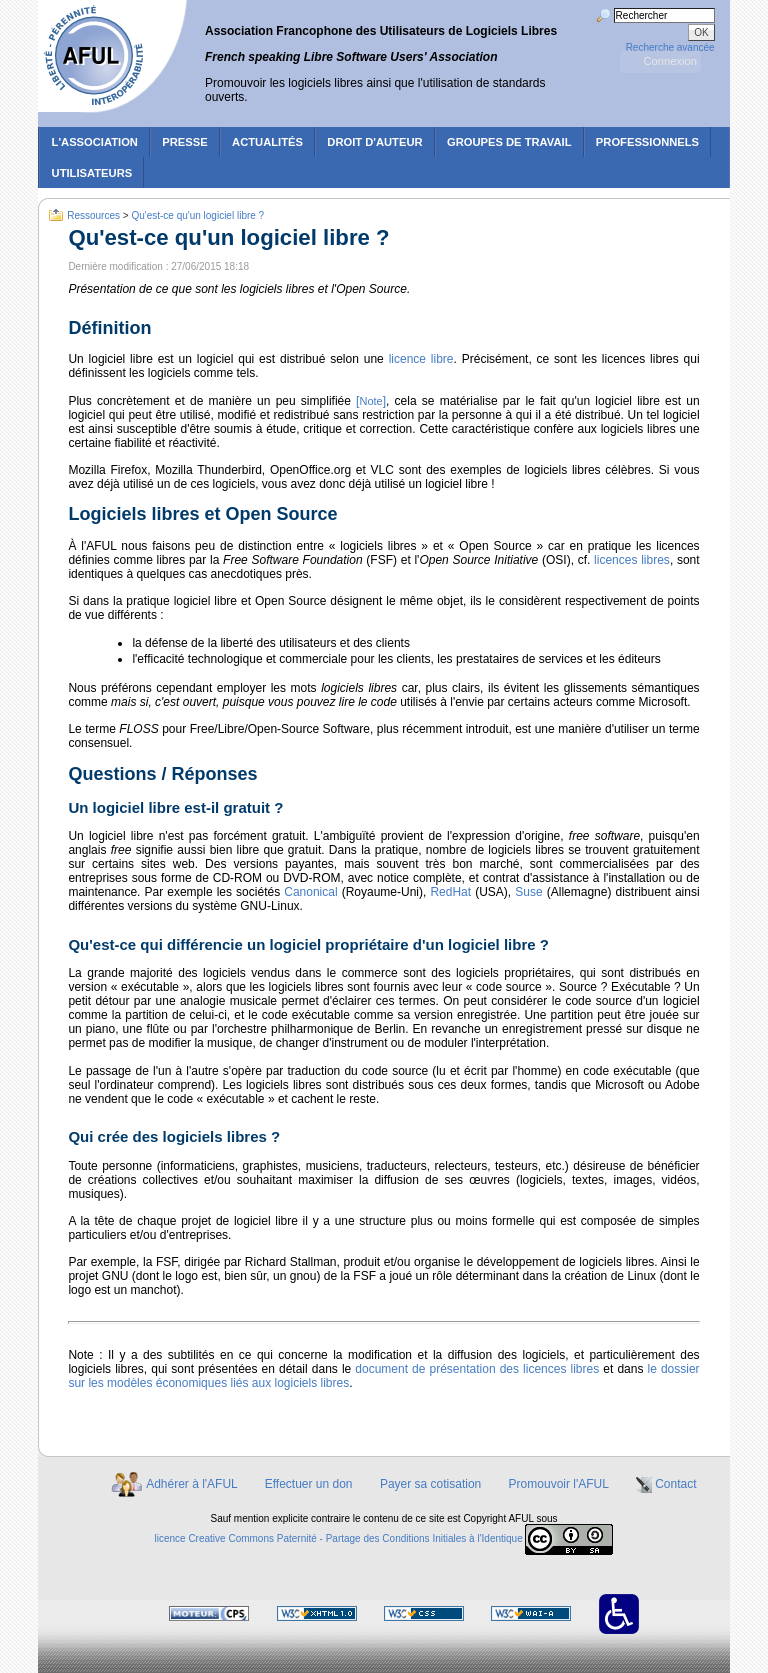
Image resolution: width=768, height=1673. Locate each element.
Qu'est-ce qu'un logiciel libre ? (197, 214)
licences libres (632, 560)
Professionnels (647, 142)
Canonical (312, 892)
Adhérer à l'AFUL (191, 1484)
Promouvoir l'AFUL (559, 1484)
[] (371, 401)
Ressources (93, 214)
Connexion (670, 61)
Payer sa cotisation (430, 1484)
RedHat (450, 892)
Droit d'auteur (374, 142)
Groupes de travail (509, 142)
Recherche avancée (670, 47)
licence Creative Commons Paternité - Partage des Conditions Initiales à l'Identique (338, 1538)
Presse (184, 142)
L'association (95, 142)
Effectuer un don (309, 1484)
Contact (675, 1484)
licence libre (421, 359)
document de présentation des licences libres (477, 1369)
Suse (530, 892)
